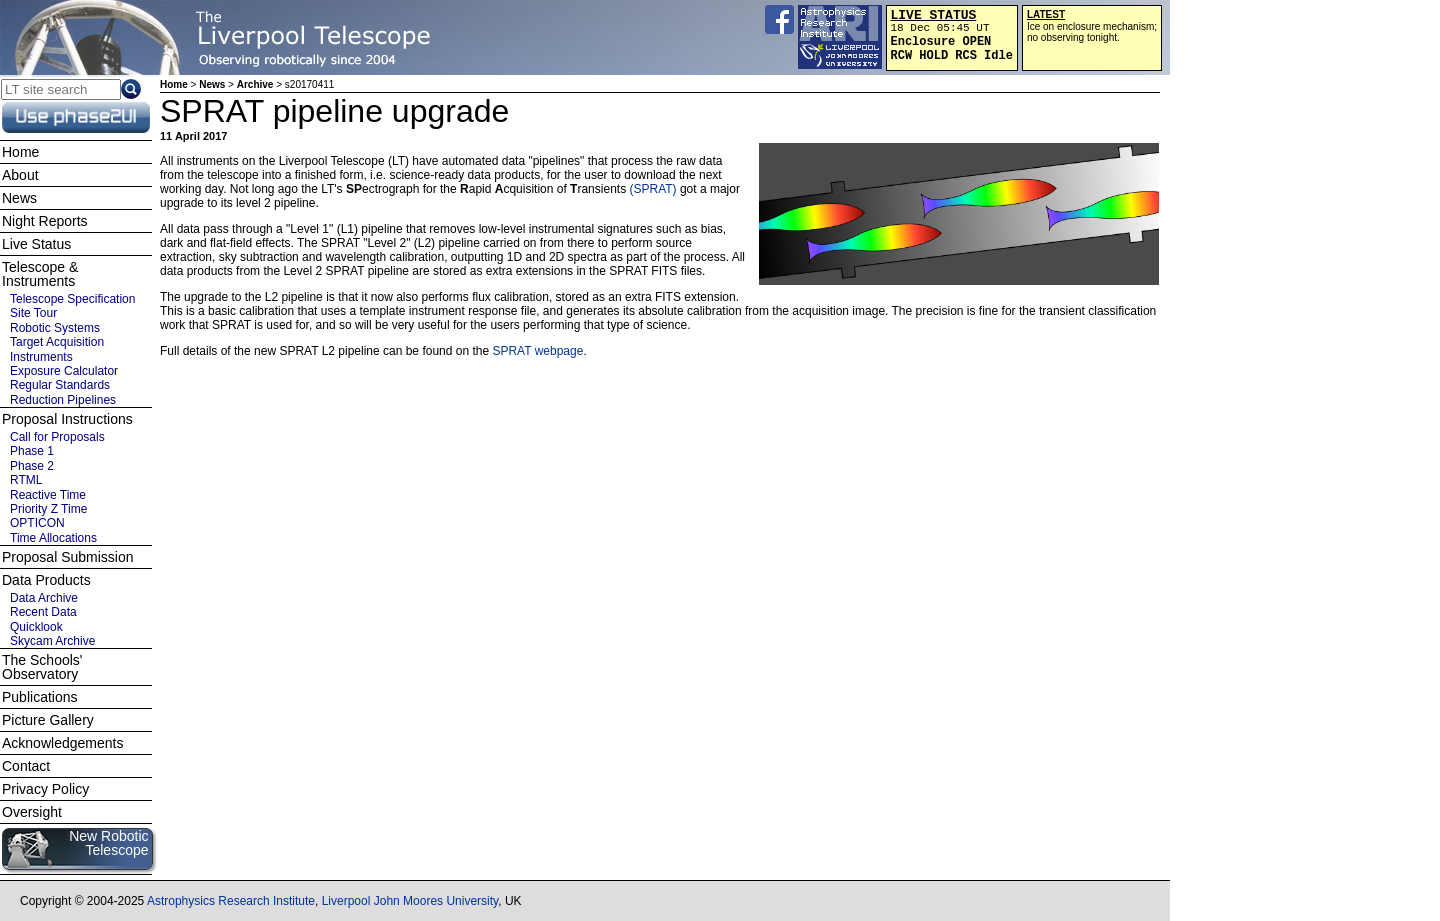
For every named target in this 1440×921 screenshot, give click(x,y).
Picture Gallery (48, 720)
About (20, 175)
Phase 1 (32, 451)
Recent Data (43, 612)
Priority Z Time (48, 509)
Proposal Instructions (67, 419)
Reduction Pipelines (63, 400)
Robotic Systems (55, 328)
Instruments (41, 357)
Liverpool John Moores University (410, 901)
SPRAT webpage (537, 351)
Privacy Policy (45, 789)
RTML (26, 480)
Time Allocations (53, 538)
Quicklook (36, 627)
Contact (26, 766)
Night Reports (45, 221)
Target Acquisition (57, 342)
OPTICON (37, 523)
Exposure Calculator (64, 371)
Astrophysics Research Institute (231, 901)
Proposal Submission (68, 557)
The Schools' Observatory (42, 667)
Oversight (32, 812)
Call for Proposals (57, 437)
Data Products (46, 580)
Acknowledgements (62, 743)
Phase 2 (32, 466)
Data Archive (44, 598)
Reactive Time (48, 495)
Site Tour (33, 313)
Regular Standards (60, 385)
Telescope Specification (72, 299)
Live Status (36, 244)
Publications (40, 697)
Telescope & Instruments (40, 274)
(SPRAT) (652, 189)
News (212, 84)
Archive (255, 84)
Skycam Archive (52, 641)
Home (174, 84)
